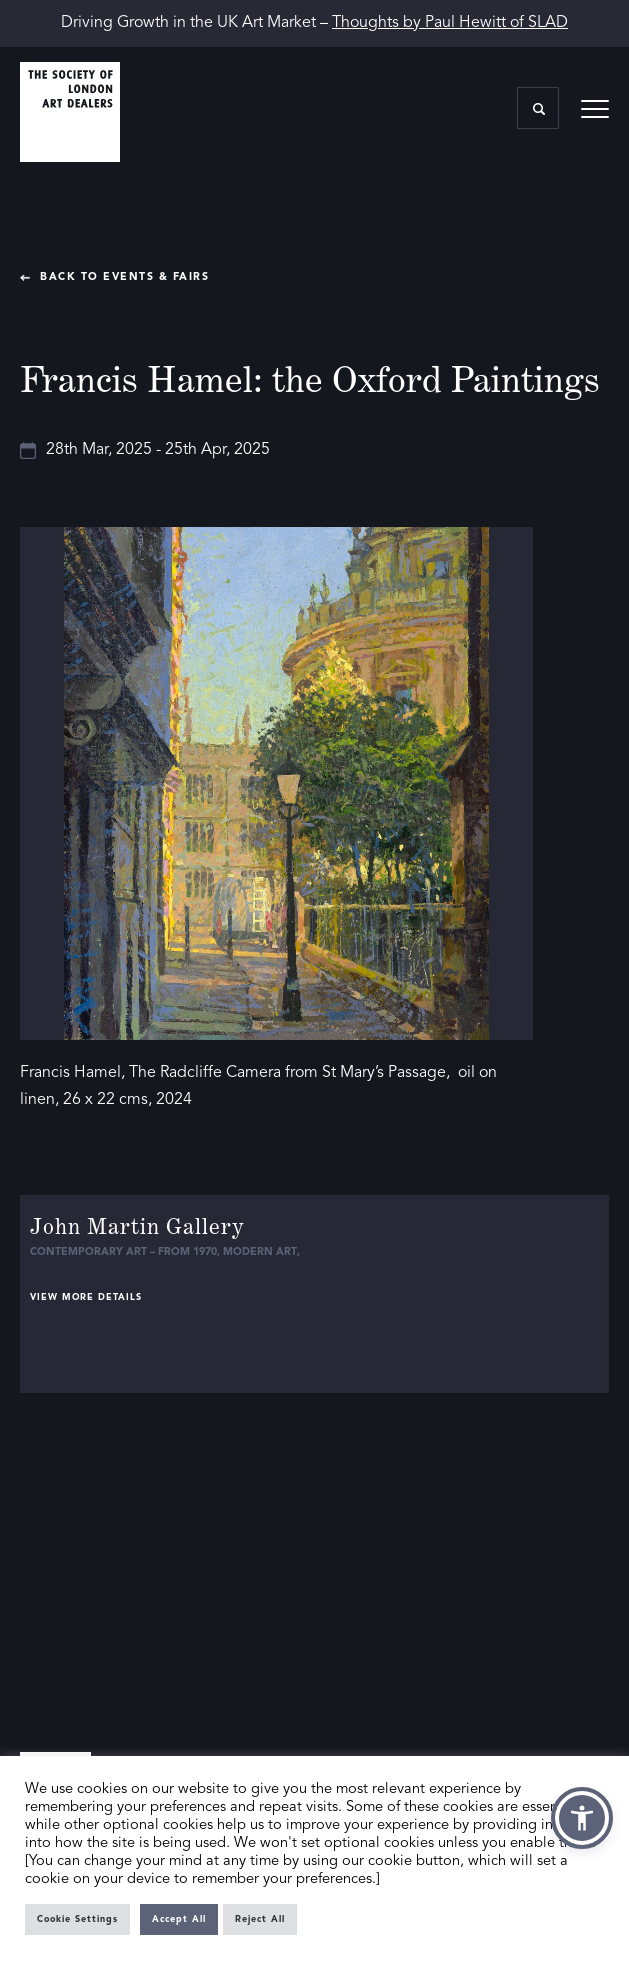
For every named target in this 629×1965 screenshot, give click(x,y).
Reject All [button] (260, 1919)
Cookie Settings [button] (77, 1919)
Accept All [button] (179, 1919)
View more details (86, 1297)
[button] (582, 1818)
